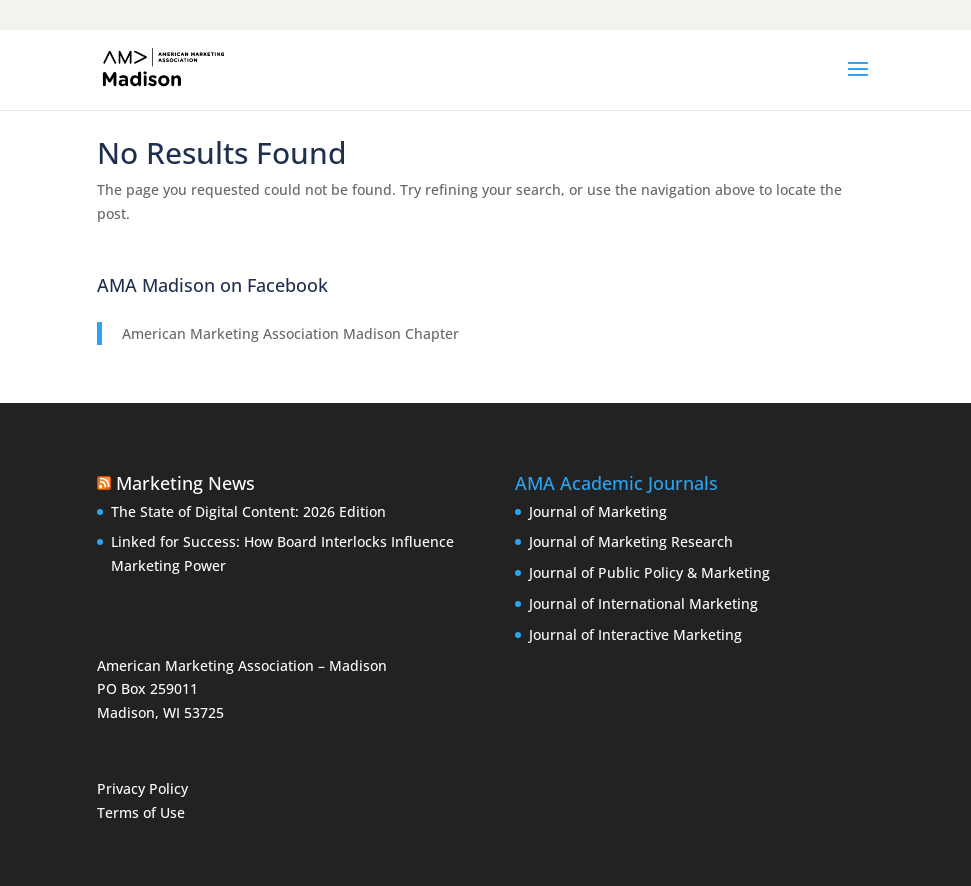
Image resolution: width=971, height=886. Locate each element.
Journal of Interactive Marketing (635, 634)
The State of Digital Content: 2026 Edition (248, 511)
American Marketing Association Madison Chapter (290, 333)
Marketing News (185, 483)
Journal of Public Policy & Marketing (649, 572)
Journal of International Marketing (643, 603)
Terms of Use (141, 812)
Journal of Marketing (598, 511)
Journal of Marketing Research (631, 541)
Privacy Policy (142, 788)
